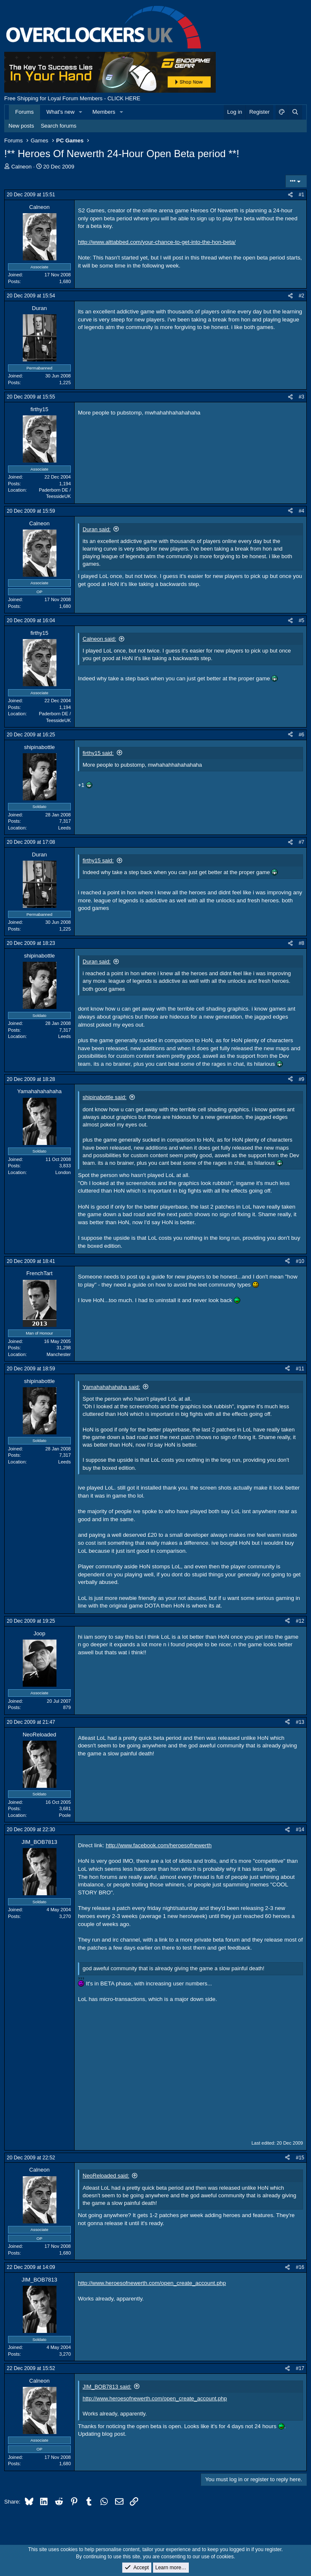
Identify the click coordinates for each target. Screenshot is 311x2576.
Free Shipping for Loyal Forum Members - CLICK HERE (72, 98)
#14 (300, 1829)
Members (103, 112)
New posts (21, 126)
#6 (301, 735)
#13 (300, 1722)
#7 (301, 842)
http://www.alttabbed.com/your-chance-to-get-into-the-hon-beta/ (157, 242)
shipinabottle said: (104, 1097)
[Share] (290, 195)
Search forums (59, 126)
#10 (300, 1261)
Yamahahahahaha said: (111, 1387)
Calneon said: (99, 639)
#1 (301, 195)
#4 (301, 511)
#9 (301, 1079)
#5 (301, 620)
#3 (301, 397)
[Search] (295, 112)
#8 (301, 943)
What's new (60, 112)
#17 (300, 2368)
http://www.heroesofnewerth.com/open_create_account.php (152, 2283)
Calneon (21, 166)
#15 (300, 2158)
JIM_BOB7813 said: (107, 2386)
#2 (301, 296)
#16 (300, 2267)
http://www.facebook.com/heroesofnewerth (159, 1845)
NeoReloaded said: (106, 2175)
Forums (24, 112)
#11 (300, 1369)
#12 (300, 1621)
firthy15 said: (98, 753)
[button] (80, 112)
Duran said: (96, 529)
